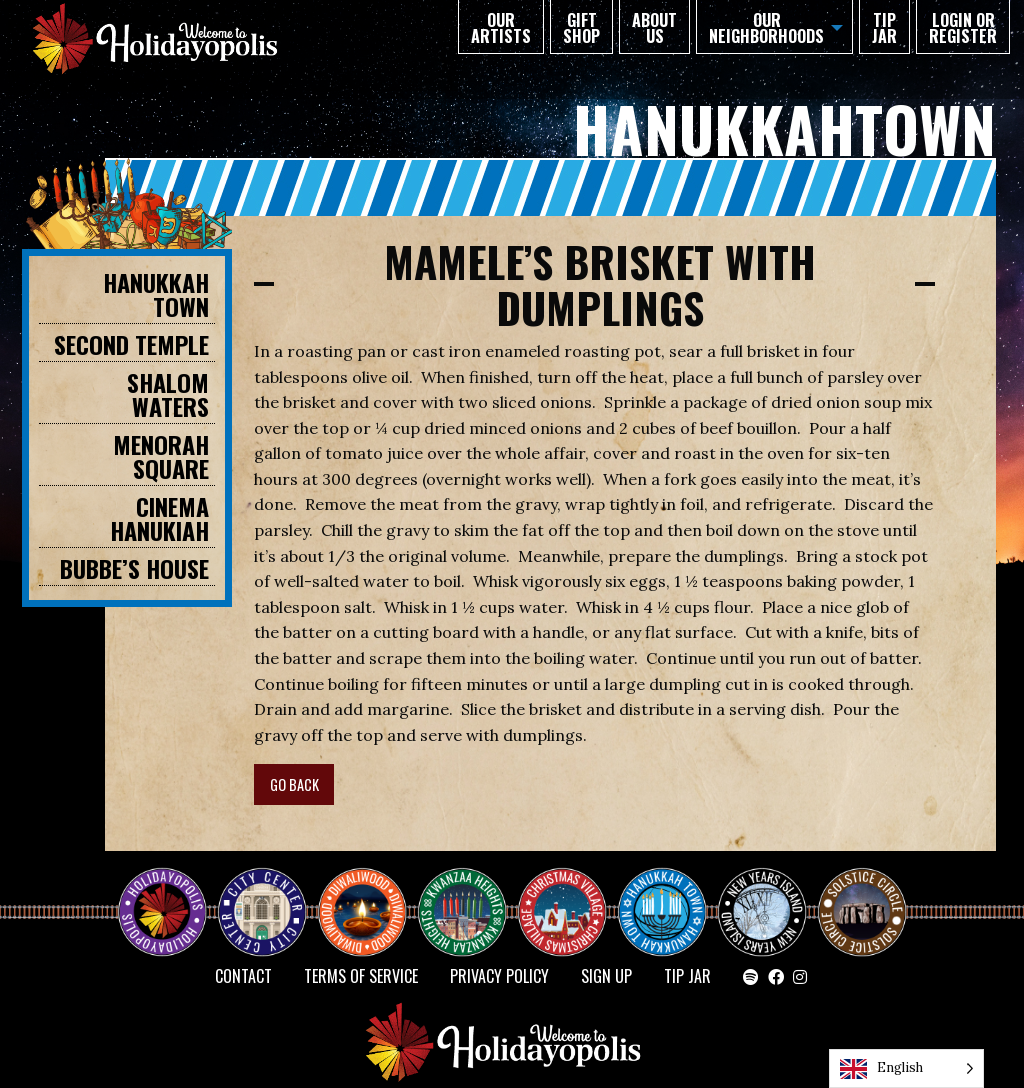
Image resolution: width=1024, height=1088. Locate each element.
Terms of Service (361, 976)
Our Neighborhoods (766, 28)
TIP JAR (884, 28)
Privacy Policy (499, 976)
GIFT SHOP (581, 28)
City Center (260, 894)
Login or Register (963, 28)
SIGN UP (606, 976)
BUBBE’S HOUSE (134, 568)
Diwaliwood (370, 886)
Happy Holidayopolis (170, 894)
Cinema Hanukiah (159, 518)
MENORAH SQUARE (161, 456)
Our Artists (501, 28)
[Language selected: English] (906, 1068)
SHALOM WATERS (168, 394)
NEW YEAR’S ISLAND (763, 902)
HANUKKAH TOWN (156, 294)
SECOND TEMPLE (131, 344)
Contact (243, 976)
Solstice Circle (863, 894)
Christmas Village (570, 894)
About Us (654, 28)
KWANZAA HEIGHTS (470, 894)
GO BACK (294, 784)
